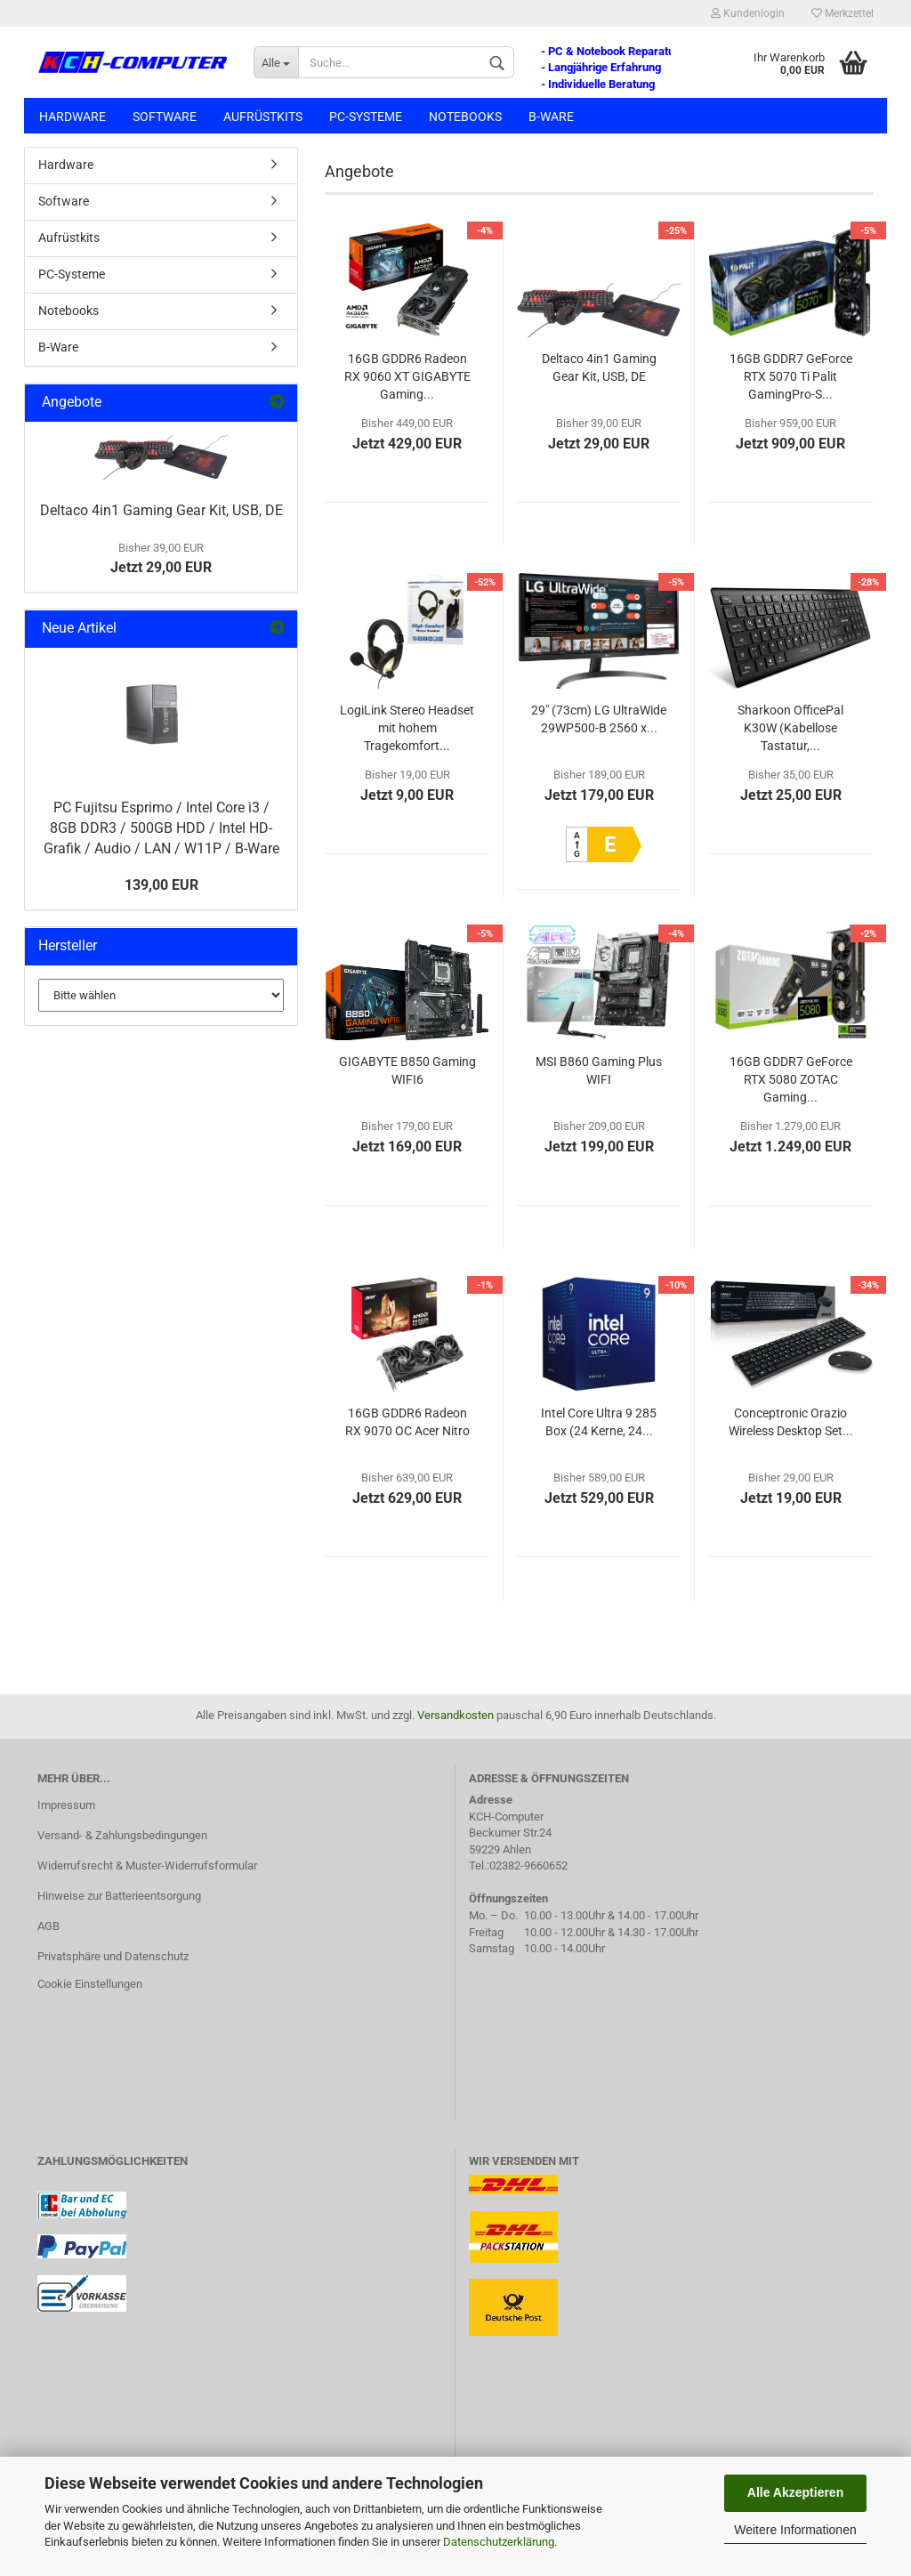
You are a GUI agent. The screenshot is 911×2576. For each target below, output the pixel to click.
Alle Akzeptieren (795, 2492)
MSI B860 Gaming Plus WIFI (599, 1070)
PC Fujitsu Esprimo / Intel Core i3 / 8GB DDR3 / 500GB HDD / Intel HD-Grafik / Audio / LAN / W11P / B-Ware (161, 828)
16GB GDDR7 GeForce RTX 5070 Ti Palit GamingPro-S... (791, 376)
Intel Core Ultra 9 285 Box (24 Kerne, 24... (599, 1422)
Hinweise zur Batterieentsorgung (119, 1895)
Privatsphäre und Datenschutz (113, 1956)
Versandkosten (455, 1715)
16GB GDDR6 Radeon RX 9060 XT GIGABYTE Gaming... (407, 376)
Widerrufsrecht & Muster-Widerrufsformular (147, 1865)
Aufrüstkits (262, 116)
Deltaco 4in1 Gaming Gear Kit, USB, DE (599, 367)
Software (165, 116)
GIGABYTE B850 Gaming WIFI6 (407, 1070)
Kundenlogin (748, 13)
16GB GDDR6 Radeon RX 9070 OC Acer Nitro (407, 1422)
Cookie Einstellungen (89, 1984)
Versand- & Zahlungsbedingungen (122, 1835)
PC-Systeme (365, 116)
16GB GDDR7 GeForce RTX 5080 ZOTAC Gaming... (791, 1079)
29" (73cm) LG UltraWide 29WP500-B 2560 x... (598, 719)
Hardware (72, 116)
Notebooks (465, 116)
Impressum (66, 1805)
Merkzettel (842, 13)
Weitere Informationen (795, 2530)
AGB (48, 1926)
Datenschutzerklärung (498, 2541)
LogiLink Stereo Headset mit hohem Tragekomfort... (407, 728)
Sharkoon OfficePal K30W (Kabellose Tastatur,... (790, 728)
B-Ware (551, 116)
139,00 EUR (161, 884)
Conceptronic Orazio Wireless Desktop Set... (791, 1422)
